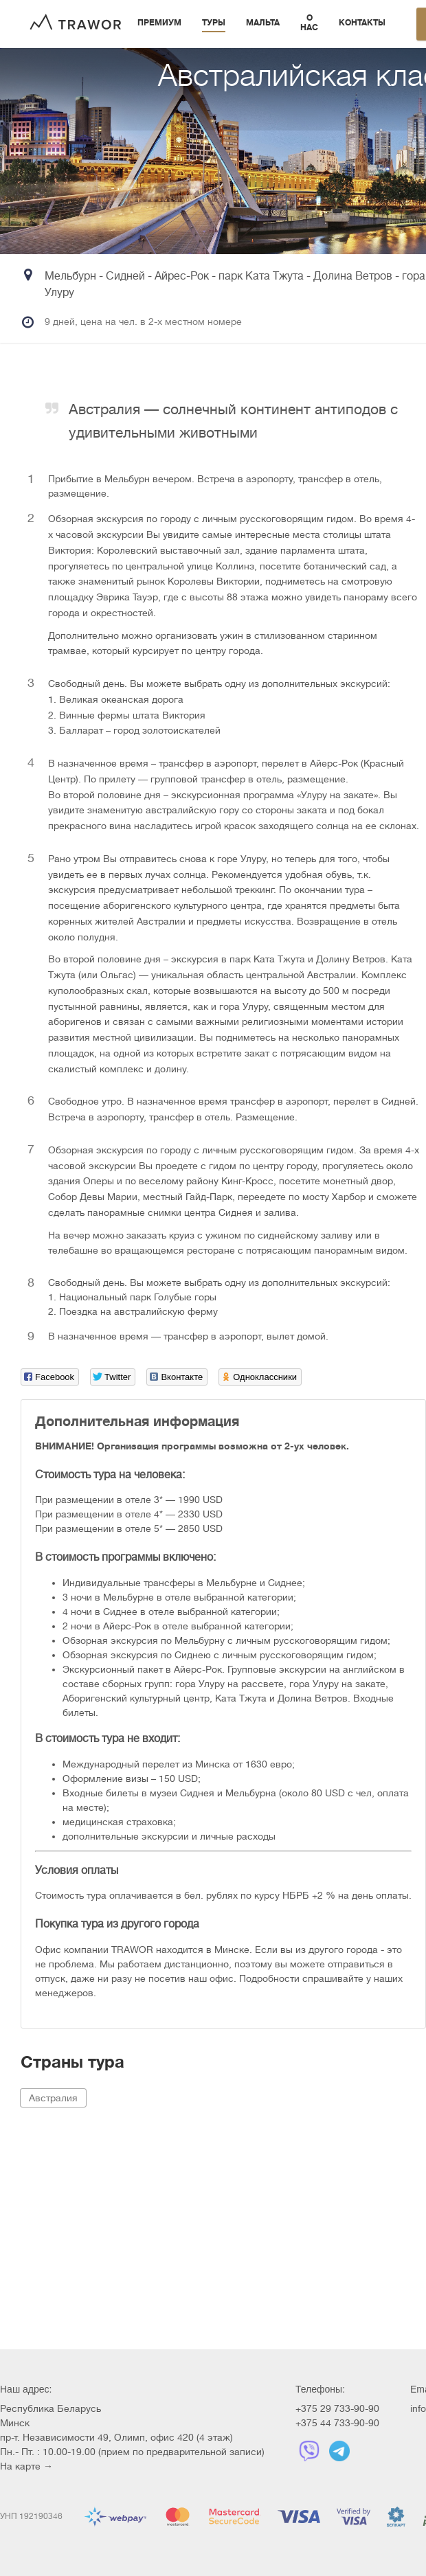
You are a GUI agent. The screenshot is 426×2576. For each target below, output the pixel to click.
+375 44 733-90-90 (337, 2422)
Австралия (53, 2097)
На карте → (26, 2466)
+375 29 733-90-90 (337, 2408)
